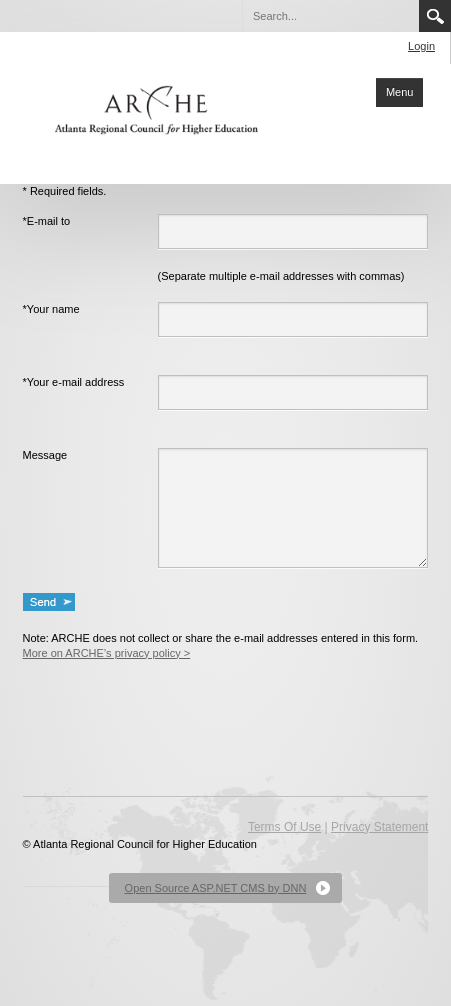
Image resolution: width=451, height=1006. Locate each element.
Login (421, 46)
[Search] (330, 16)
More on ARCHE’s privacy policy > (107, 653)
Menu (400, 92)
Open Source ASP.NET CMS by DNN (216, 888)
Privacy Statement (379, 827)
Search (435, 16)
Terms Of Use (284, 827)
